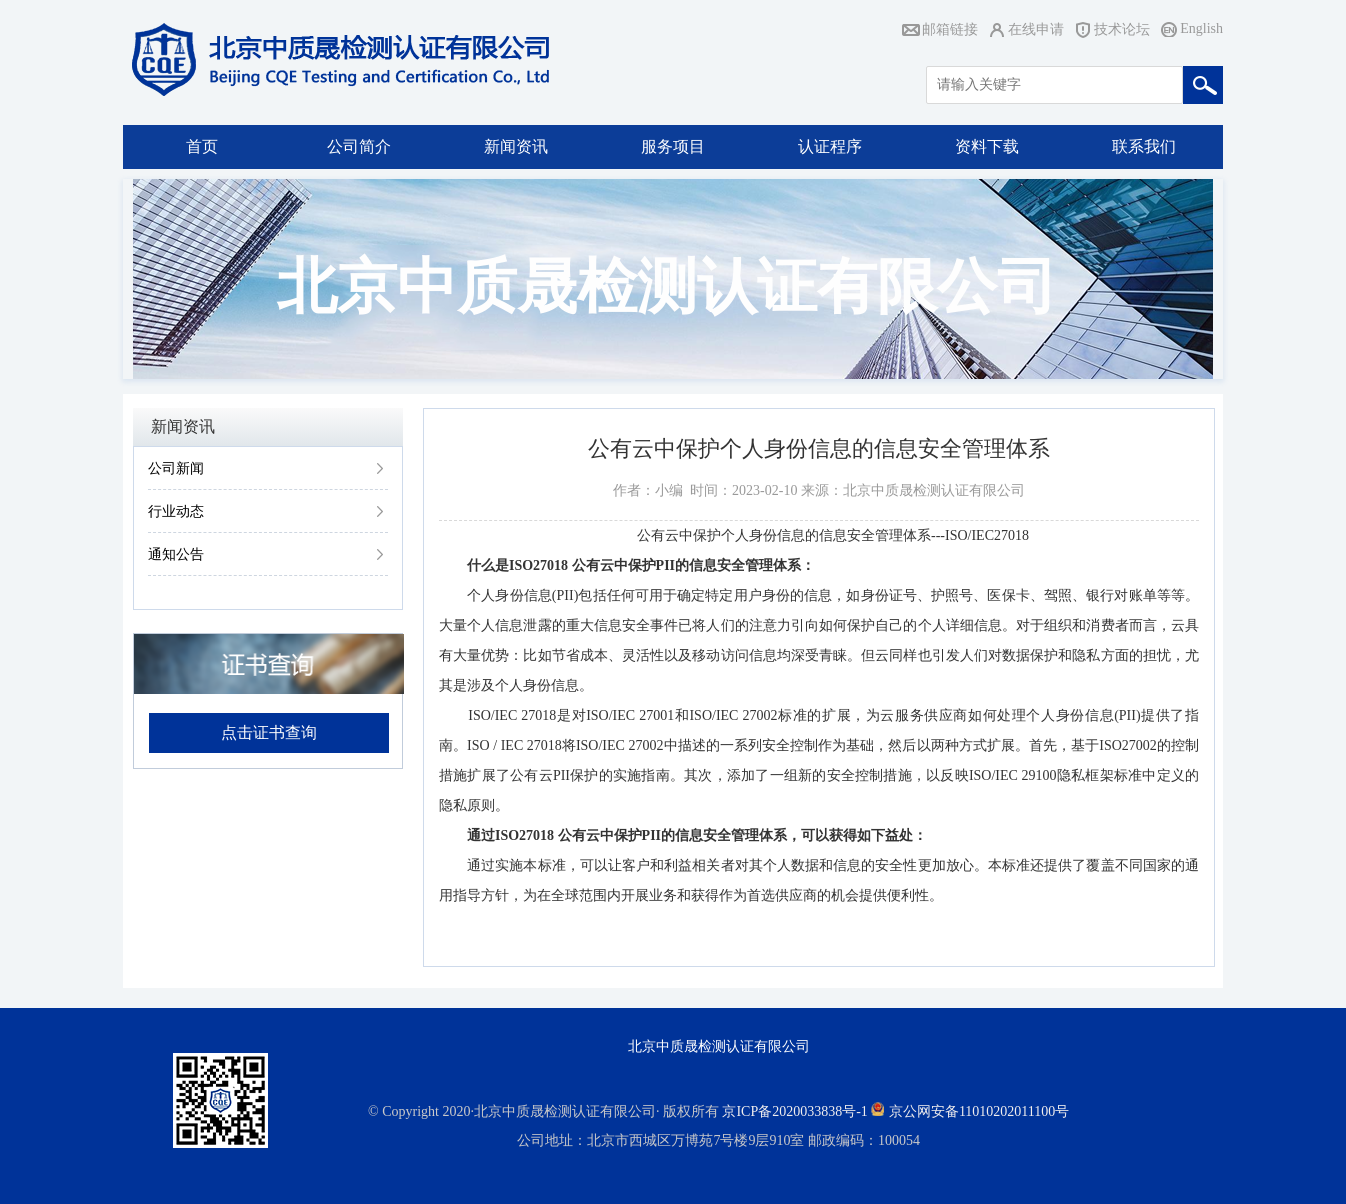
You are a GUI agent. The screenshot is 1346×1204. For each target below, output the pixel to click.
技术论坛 (1122, 29)
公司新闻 (176, 468)
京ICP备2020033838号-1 (794, 1111)
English (1201, 28)
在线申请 (1036, 29)
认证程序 (830, 146)
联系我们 (1144, 146)
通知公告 (176, 554)
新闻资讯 (516, 146)
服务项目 (673, 146)
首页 (202, 146)
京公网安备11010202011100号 (979, 1111)
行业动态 (176, 511)
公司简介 (359, 146)
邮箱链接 (950, 29)
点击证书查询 (269, 732)
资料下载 (987, 146)
